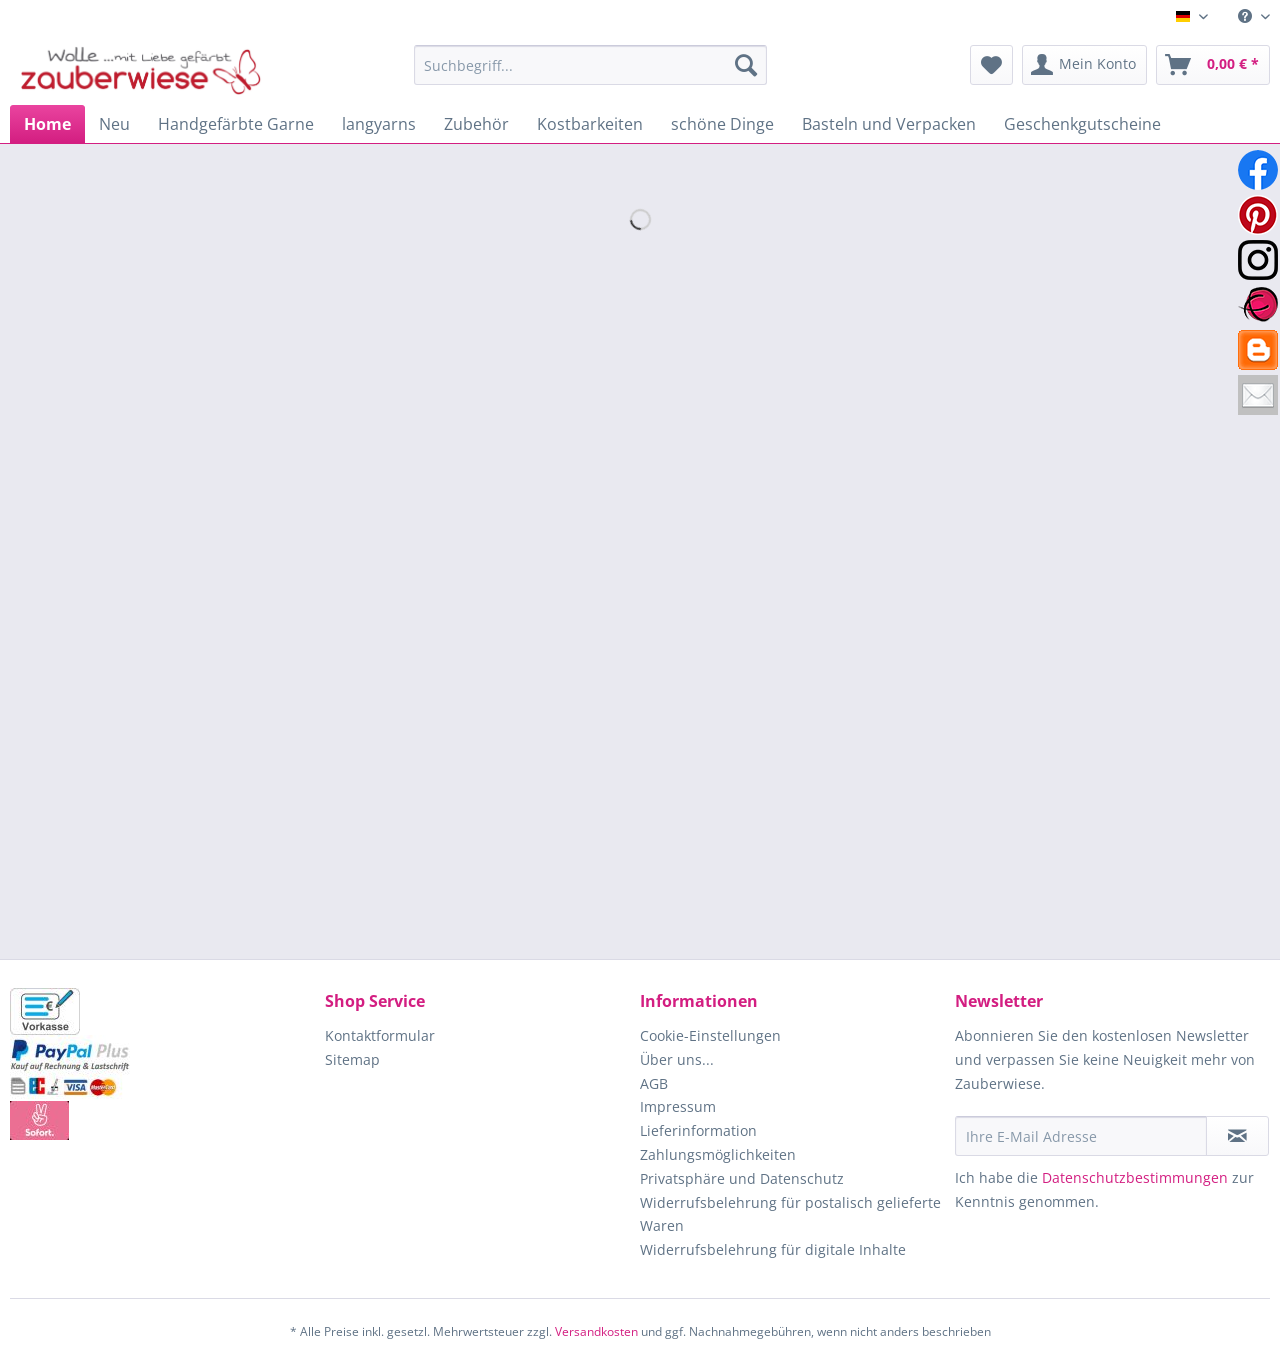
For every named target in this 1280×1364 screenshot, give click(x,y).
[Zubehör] (476, 124)
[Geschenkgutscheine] (1082, 124)
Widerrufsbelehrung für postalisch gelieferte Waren (790, 1214)
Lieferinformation (698, 1130)
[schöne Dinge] (722, 124)
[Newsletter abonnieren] (1237, 1136)
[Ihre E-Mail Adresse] (1081, 1136)
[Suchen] (746, 65)
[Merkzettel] (991, 65)
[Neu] (114, 124)
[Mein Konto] (1084, 65)
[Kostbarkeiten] (590, 124)
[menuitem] (1246, 16)
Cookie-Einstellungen (710, 1035)
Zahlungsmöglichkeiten (718, 1154)
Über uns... (677, 1059)
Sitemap (352, 1059)
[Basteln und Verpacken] (889, 124)
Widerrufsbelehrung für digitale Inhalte (773, 1249)
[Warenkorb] (1213, 65)
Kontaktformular (380, 1035)
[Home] (47, 124)
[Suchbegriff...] (590, 65)
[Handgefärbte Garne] (236, 124)
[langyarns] (379, 124)
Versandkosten (596, 1331)
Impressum (678, 1106)
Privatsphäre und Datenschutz (742, 1178)
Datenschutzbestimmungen (1135, 1177)
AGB (654, 1083)
